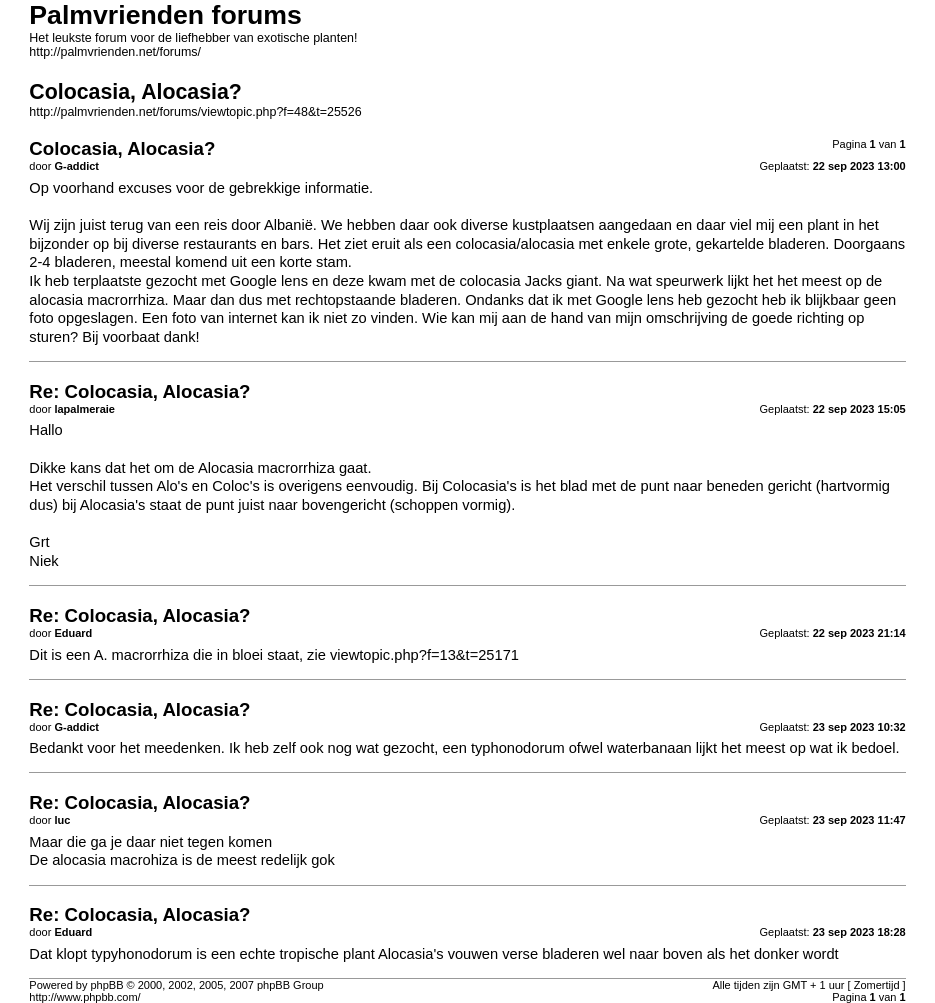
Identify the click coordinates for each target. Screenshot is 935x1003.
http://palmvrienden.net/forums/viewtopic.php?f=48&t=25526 (195, 112)
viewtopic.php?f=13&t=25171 (424, 655)
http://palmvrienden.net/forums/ (115, 52)
